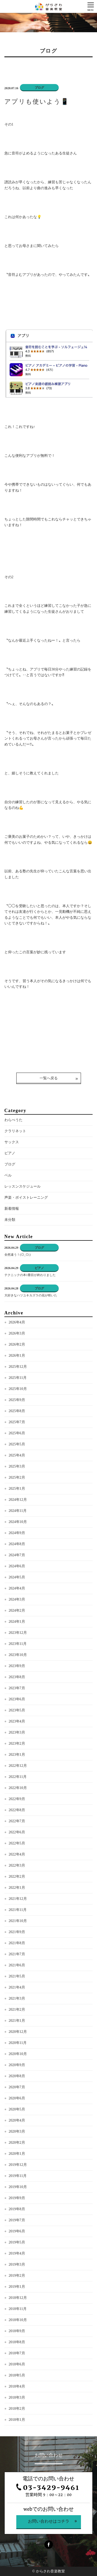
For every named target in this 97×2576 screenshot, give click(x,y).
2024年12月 (18, 1500)
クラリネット (15, 1131)
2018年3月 (17, 2397)
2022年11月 (18, 1777)
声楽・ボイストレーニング (26, 1197)
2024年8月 (17, 1544)
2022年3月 (17, 1865)
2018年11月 (18, 2309)
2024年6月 (17, 1566)
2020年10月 (18, 2054)
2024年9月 (17, 1533)
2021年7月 (17, 1954)
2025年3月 (17, 1466)
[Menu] (90, 6)
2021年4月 (17, 1987)
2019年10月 (18, 2187)
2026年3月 (17, 1333)
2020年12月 (18, 2032)
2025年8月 (17, 1411)
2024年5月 (17, 1577)
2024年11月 (18, 1511)
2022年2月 (17, 1876)
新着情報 (11, 1209)
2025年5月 (17, 1444)
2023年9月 (17, 1666)
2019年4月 (17, 2253)
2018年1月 (17, 2420)
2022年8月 (17, 1810)
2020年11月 (18, 2043)
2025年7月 (17, 1422)
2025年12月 (18, 1367)
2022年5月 (17, 1843)
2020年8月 (17, 2076)
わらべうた (13, 1120)
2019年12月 (18, 2165)
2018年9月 (17, 2331)
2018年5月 (17, 2375)
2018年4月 (17, 2386)
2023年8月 (17, 1677)
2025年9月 (17, 1400)
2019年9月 (17, 2198)
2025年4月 (17, 1455)
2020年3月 (17, 2131)
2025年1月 (17, 1488)
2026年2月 (17, 1344)
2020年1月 (17, 2154)
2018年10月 (18, 2320)
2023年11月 (18, 1644)
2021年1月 (17, 2021)
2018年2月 (17, 2409)
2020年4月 (17, 2120)
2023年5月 (17, 1710)
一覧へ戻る (49, 1078)
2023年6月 (17, 1699)
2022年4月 (17, 1854)
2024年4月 (17, 1588)
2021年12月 (18, 1899)
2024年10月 (18, 1522)
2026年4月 (17, 1322)
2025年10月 (18, 1389)
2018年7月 (17, 2353)
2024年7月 (17, 1555)
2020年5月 (17, 2109)
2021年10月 (18, 1921)
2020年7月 (17, 2087)
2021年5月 (17, 1976)
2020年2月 (17, 2142)
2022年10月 (18, 1788)
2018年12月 (18, 2298)
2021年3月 (17, 1998)
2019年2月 (17, 2275)
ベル (8, 1175)
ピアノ (9, 1153)
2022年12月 (18, 1766)
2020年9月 (17, 2065)
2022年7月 (17, 1821)
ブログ (9, 1164)
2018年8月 (17, 2342)
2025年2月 (17, 1477)
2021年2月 (17, 2009)
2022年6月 (17, 1832)
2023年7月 (17, 1688)
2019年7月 (17, 2220)
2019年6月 (17, 2231)
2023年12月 (18, 1633)
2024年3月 (17, 1599)
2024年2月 (17, 1610)
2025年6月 (17, 1433)
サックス (11, 1142)
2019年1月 (17, 2287)
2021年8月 (17, 1943)
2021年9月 (17, 1932)
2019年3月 (17, 2264)
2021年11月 (18, 1910)
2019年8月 (17, 2209)
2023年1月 (17, 1755)
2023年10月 (18, 1655)
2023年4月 (17, 1721)
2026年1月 (17, 1355)
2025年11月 (18, 1378)
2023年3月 (17, 1732)
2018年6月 (17, 2364)
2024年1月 (17, 1622)
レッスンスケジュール (22, 1186)
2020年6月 (17, 2098)
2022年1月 (17, 1888)
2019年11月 (18, 2176)
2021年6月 (17, 1965)
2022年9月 (17, 1799)
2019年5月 (17, 2242)
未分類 (9, 1220)
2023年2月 (17, 1743)
